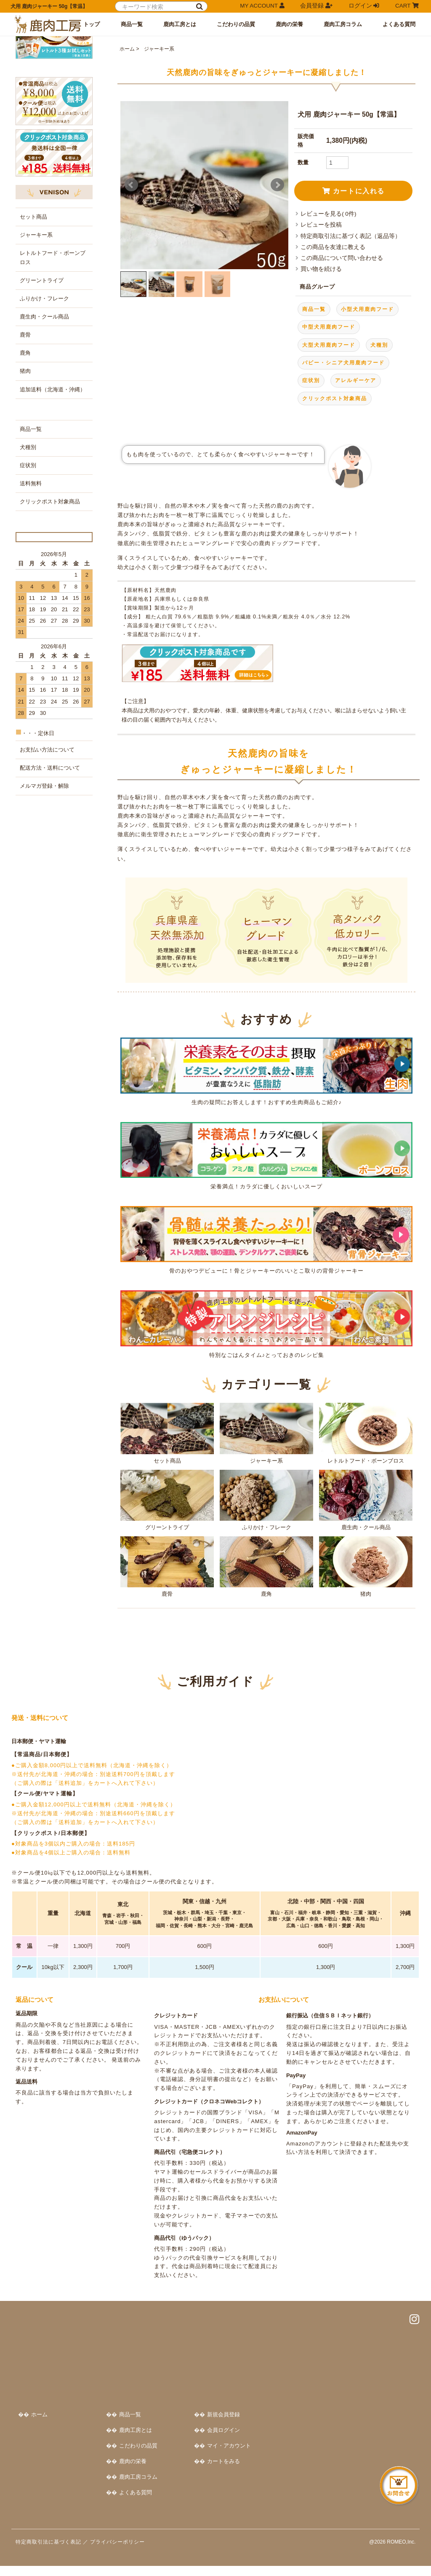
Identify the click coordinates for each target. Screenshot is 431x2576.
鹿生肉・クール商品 (365, 1595)
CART (406, 6)
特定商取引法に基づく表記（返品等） (351, 331)
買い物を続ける (321, 364)
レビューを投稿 (321, 320)
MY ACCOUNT (262, 6)
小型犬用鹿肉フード (367, 404)
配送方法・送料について (50, 926)
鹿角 (266, 1662)
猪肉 (365, 1662)
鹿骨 (167, 1662)
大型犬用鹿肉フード (328, 440)
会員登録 (316, 6)
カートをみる (359, 2460)
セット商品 (167, 1528)
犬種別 (379, 440)
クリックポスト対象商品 (334, 494)
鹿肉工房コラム (343, 24)
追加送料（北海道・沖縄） (52, 527)
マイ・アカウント (365, 2445)
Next (277, 280)
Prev (131, 280)
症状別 (311, 476)
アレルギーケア (355, 476)
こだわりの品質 (236, 24)
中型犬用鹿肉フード (328, 422)
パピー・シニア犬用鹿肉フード (343, 458)
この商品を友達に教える (333, 343)
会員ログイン (359, 2429)
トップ (91, 24)
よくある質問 (399, 24)
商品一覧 (132, 24)
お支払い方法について (47, 908)
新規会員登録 (359, 2413)
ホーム (127, 144)
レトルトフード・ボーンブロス (365, 1528)
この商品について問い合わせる (342, 353)
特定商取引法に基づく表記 (48, 2552)
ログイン (364, 6)
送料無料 (31, 621)
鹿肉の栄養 (289, 24)
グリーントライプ (167, 1595)
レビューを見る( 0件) (328, 309)
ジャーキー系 (158, 144)
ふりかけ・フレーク (266, 1595)
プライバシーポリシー (117, 2552)
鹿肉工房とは (179, 24)
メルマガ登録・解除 (44, 944)
